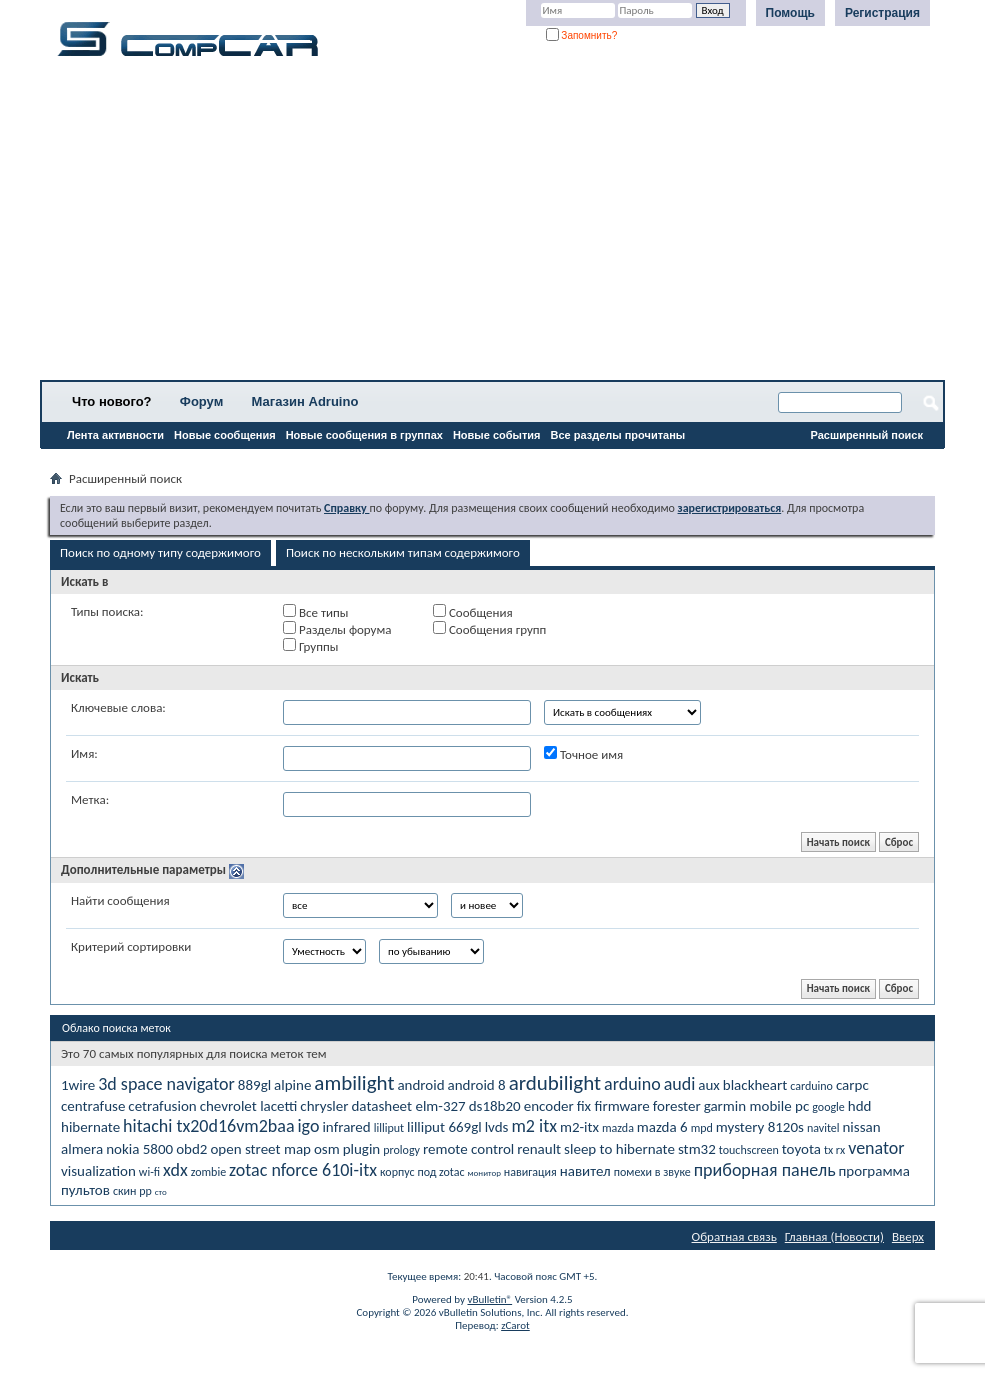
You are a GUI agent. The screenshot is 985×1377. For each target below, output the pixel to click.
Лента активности (115, 435)
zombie (208, 1172)
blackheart (755, 1085)
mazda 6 (662, 1127)
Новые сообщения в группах (364, 435)
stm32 (697, 1149)
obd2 (191, 1149)
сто (161, 1191)
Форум (201, 401)
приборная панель (765, 1170)
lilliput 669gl (444, 1127)
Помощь (790, 13)
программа (874, 1171)
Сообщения (473, 612)
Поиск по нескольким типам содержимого (403, 552)
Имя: (84, 753)
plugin (362, 1149)
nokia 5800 (139, 1149)
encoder (549, 1106)
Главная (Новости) (834, 1236)
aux (709, 1085)
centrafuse (93, 1106)
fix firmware (613, 1106)
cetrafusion (162, 1106)
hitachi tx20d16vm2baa (208, 1126)
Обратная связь (734, 1236)
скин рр (132, 1191)
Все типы (315, 612)
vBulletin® (489, 1299)
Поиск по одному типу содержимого (160, 552)
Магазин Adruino (305, 401)
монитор (484, 1172)
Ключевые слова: (118, 707)
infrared (346, 1127)
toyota (801, 1149)
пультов (85, 1190)
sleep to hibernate (619, 1149)
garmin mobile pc (757, 1106)
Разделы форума (337, 629)
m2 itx (534, 1126)
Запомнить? (582, 35)
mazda (618, 1128)
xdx (175, 1170)
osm (327, 1149)
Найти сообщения (120, 900)
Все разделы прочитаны (617, 435)
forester (677, 1106)
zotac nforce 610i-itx (303, 1170)
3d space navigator (166, 1084)
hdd (860, 1106)
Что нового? (112, 401)
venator (876, 1148)
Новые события (497, 435)
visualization (98, 1171)
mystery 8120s (760, 1127)
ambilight (354, 1083)
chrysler (324, 1106)
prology (401, 1150)
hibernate (90, 1127)
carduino (811, 1086)
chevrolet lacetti (249, 1106)
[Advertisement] (492, 225)
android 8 (477, 1085)
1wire (78, 1085)
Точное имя (583, 754)
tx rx (834, 1150)
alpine (292, 1085)
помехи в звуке (652, 1172)
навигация (530, 1172)
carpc (852, 1085)
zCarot (515, 1325)
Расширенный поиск (867, 435)
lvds (497, 1127)
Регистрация (882, 13)
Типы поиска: (107, 611)
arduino (632, 1084)
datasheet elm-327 (408, 1106)
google (828, 1107)
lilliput (389, 1128)
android (420, 1085)
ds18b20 (495, 1106)
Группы (310, 646)
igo (308, 1126)
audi (680, 1084)
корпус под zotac (422, 1172)
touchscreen (749, 1150)
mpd (702, 1128)
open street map (260, 1149)
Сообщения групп (489, 629)
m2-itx (579, 1127)
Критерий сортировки (131, 946)
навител (585, 1171)
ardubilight (555, 1083)
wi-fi (149, 1172)
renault (539, 1149)
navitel (823, 1128)
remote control (468, 1149)
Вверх (908, 1236)
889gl (254, 1085)
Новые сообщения (225, 435)
